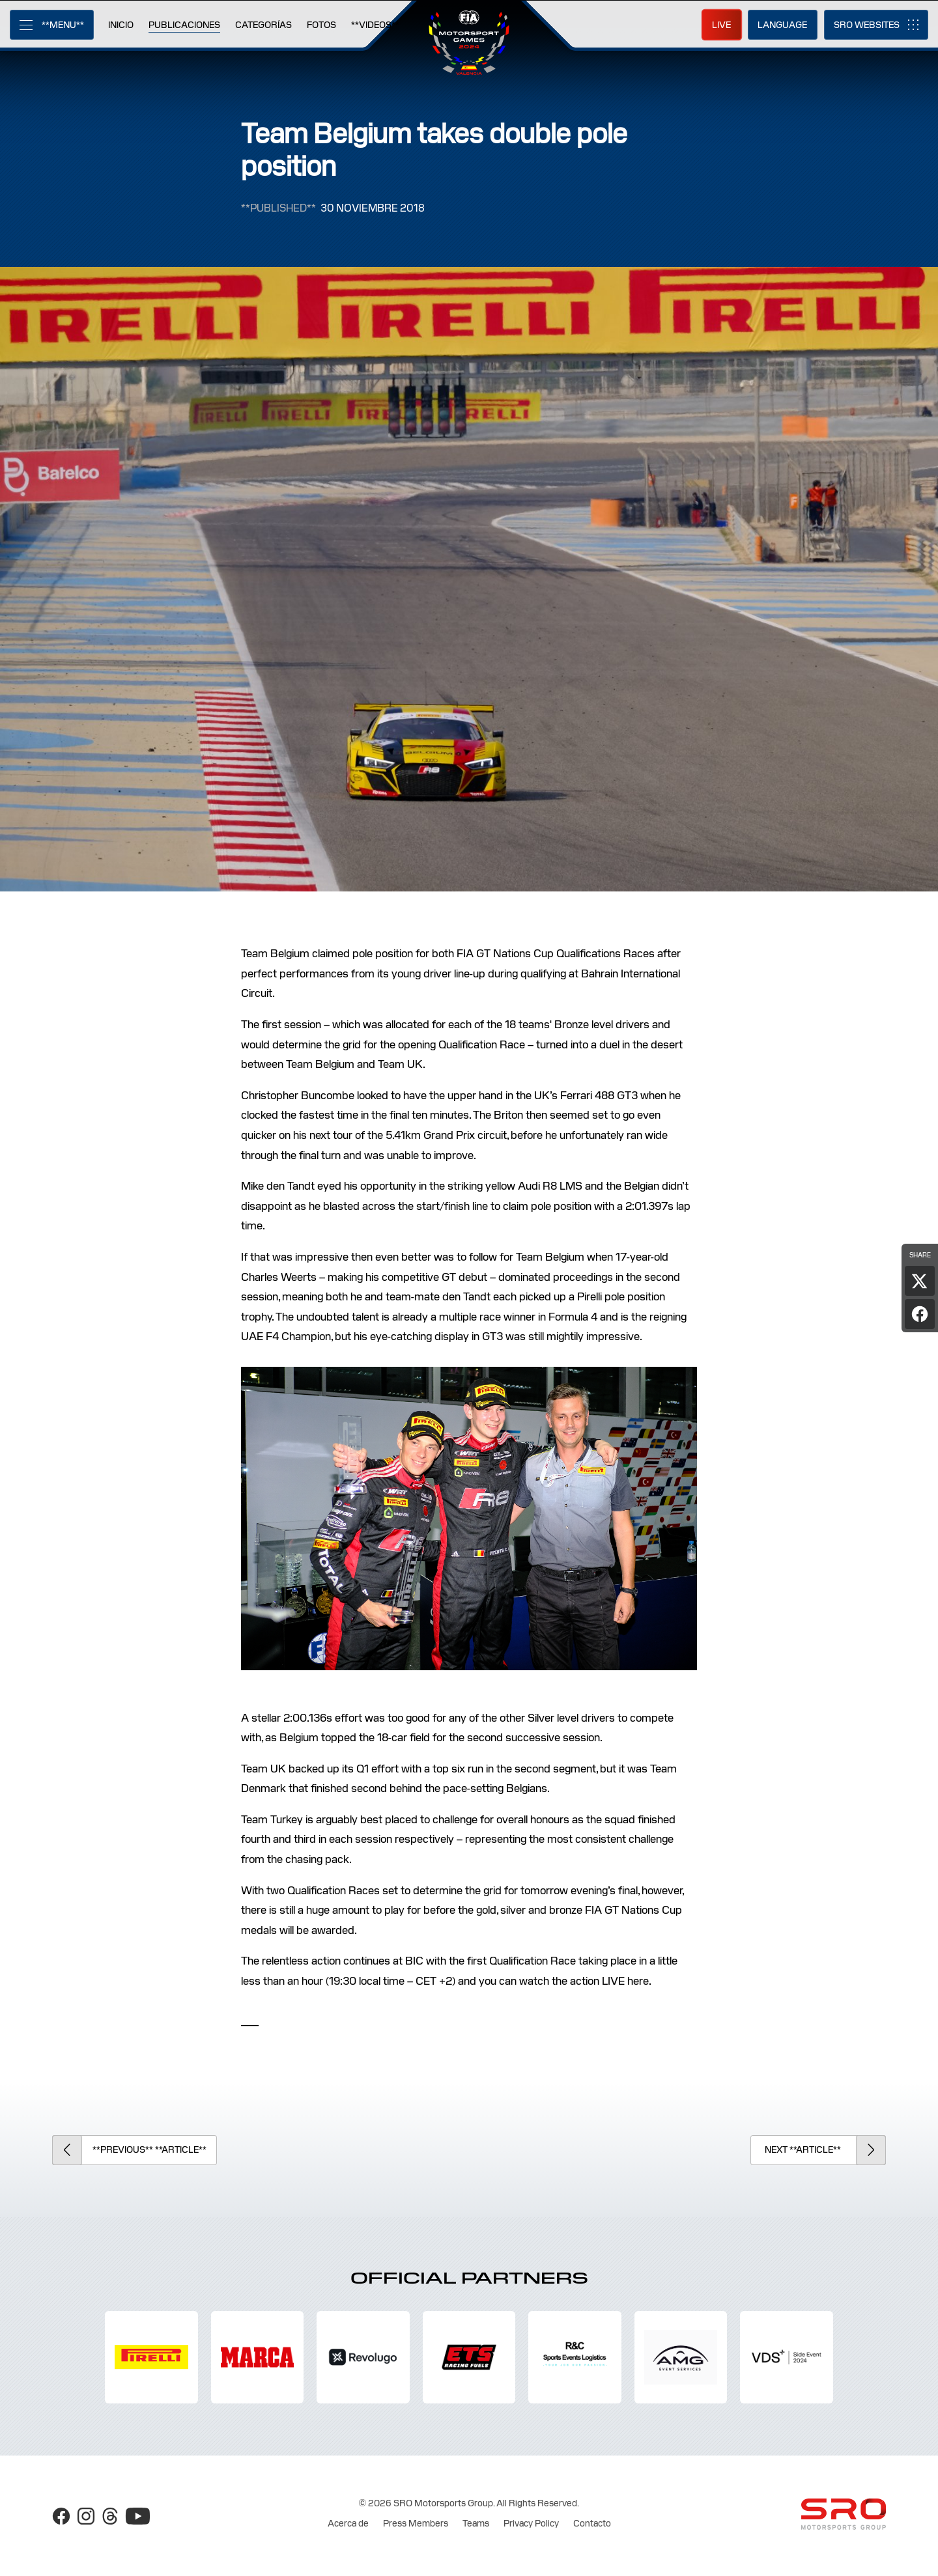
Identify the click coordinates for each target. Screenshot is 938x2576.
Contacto (592, 2523)
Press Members (415, 2523)
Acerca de (348, 2523)
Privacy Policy (531, 2523)
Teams (475, 2523)
